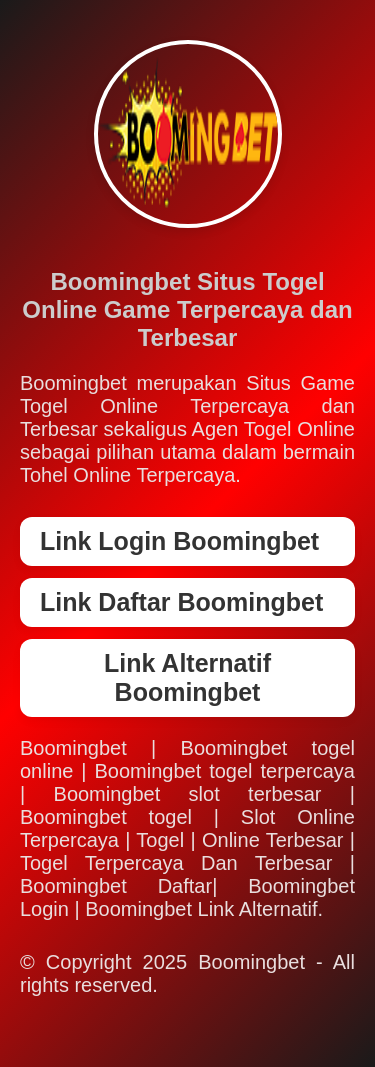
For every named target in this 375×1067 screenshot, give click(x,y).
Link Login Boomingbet (179, 541)
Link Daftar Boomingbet (181, 602)
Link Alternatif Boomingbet (187, 677)
